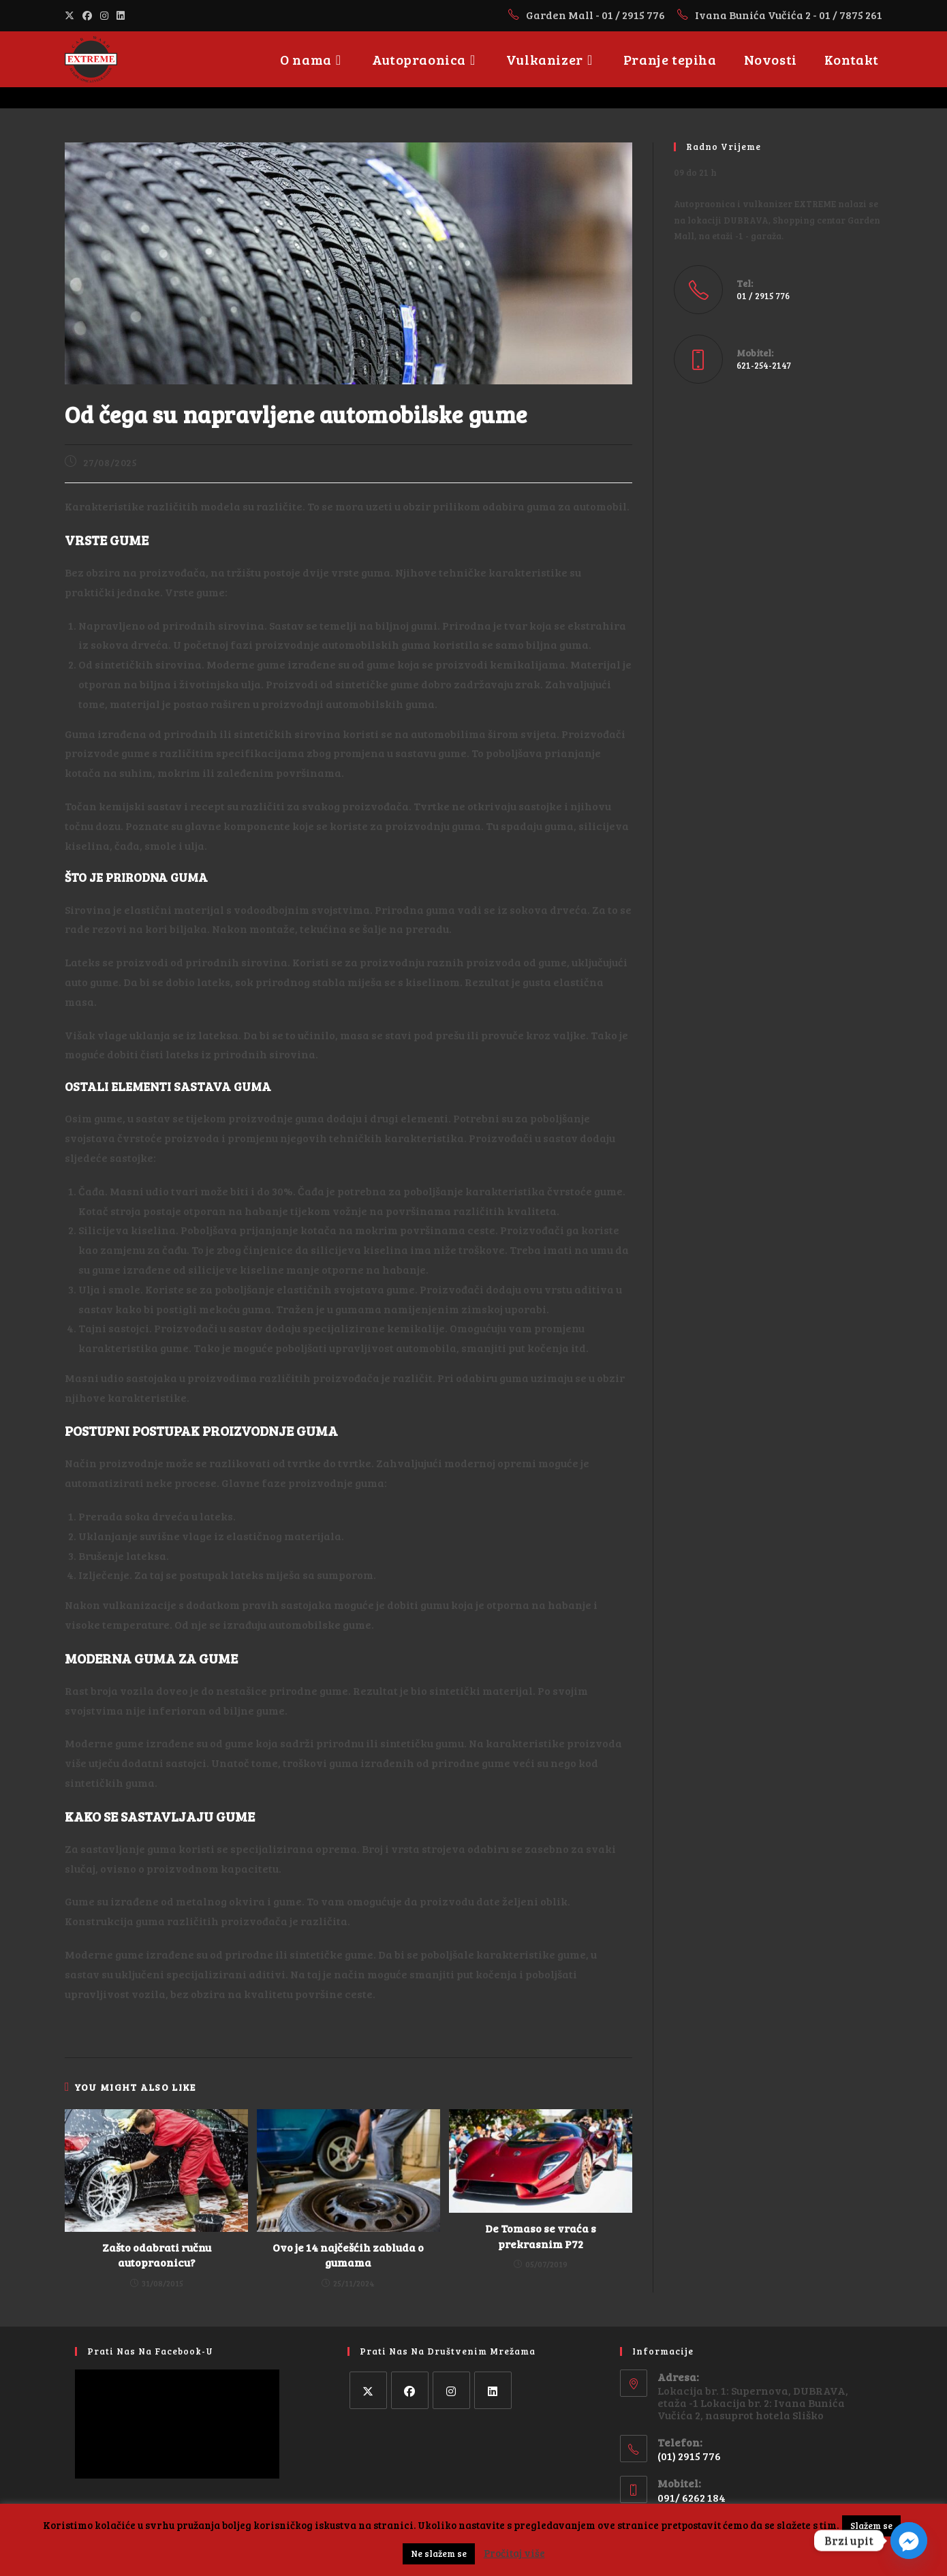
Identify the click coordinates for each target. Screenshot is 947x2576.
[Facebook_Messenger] (908, 2540)
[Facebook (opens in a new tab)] (87, 15)
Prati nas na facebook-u (150, 2351)
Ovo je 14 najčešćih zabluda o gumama (348, 2254)
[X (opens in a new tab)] (71, 15)
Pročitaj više (514, 2553)
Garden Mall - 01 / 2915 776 (596, 14)
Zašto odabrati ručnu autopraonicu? (156, 2254)
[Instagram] (451, 2390)
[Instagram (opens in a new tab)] (104, 15)
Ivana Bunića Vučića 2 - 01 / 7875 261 (788, 14)
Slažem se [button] (871, 2525)
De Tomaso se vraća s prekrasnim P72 (540, 2235)
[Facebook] (410, 2390)
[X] (368, 2390)
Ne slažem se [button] (439, 2553)
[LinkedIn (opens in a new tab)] (120, 15)
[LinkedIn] (493, 2390)
